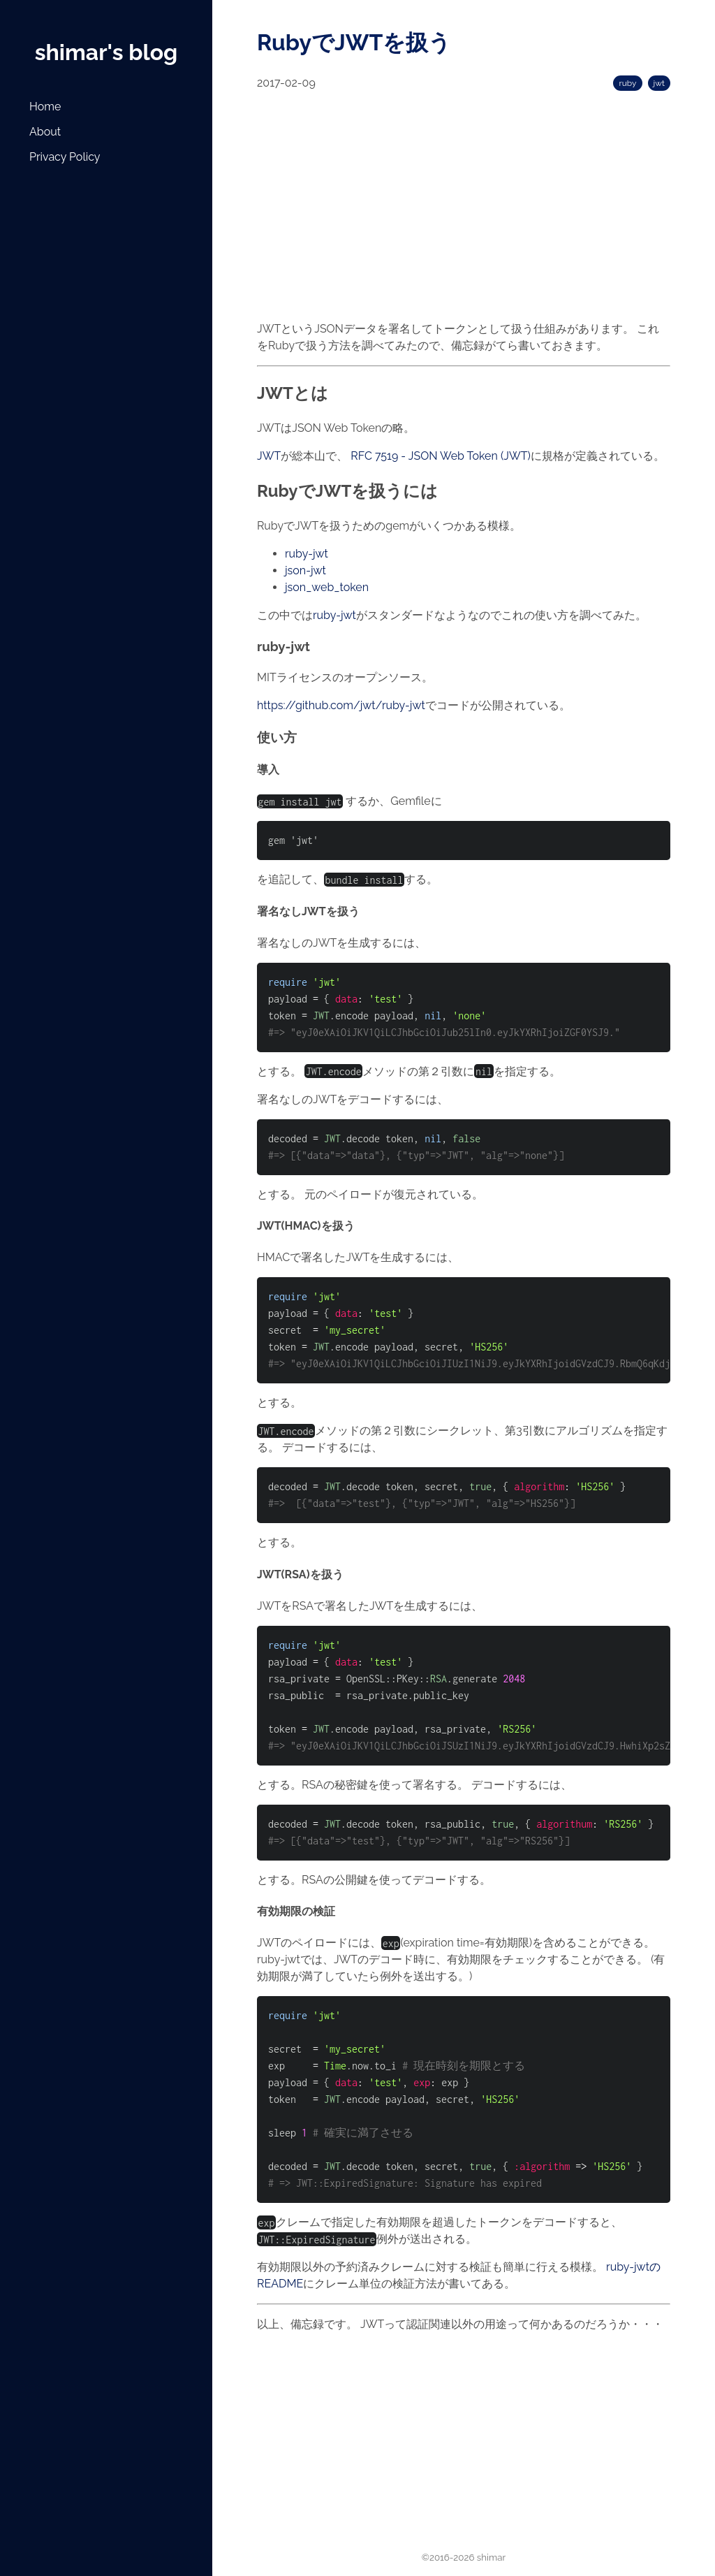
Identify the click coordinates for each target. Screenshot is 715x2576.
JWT (269, 456)
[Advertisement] (100, 283)
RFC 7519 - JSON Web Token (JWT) (440, 456)
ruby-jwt (306, 553)
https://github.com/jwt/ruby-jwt (341, 705)
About (45, 131)
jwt (659, 83)
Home (45, 106)
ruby (627, 83)
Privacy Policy (65, 156)
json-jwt (305, 570)
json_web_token (327, 587)
